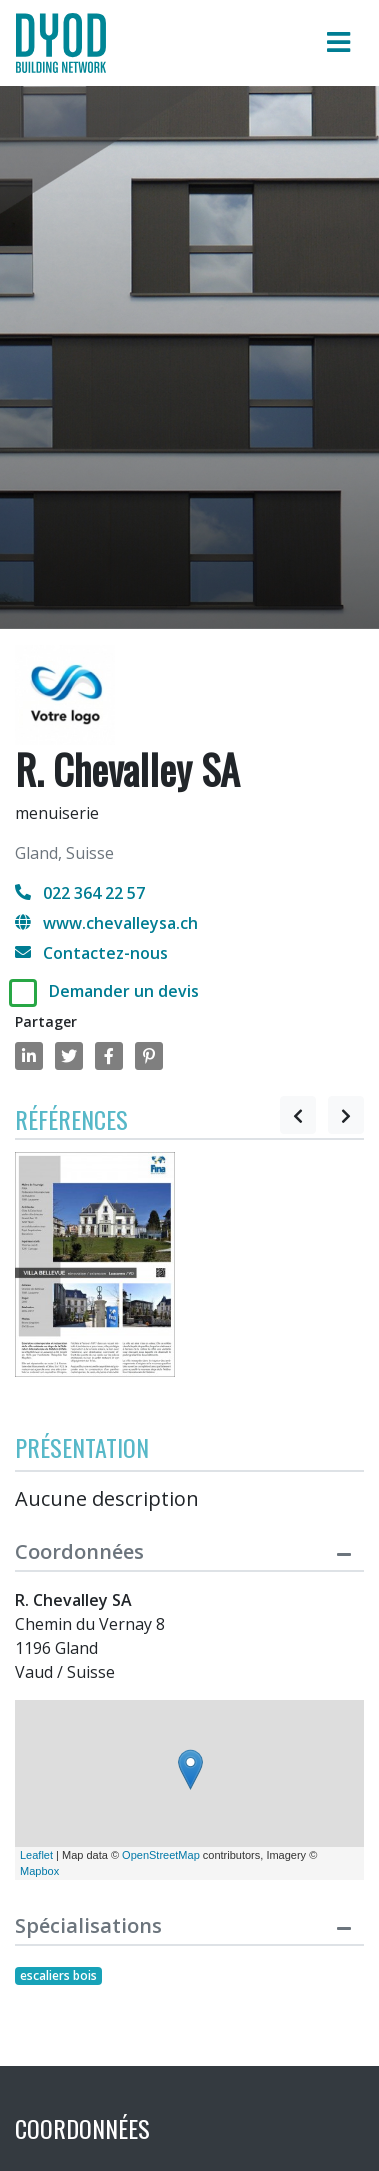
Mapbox (39, 1871)
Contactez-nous (91, 953)
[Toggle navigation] (338, 42)
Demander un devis (124, 991)
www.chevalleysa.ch (106, 923)
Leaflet (36, 1855)
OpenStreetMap (161, 1855)
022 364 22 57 (80, 893)
